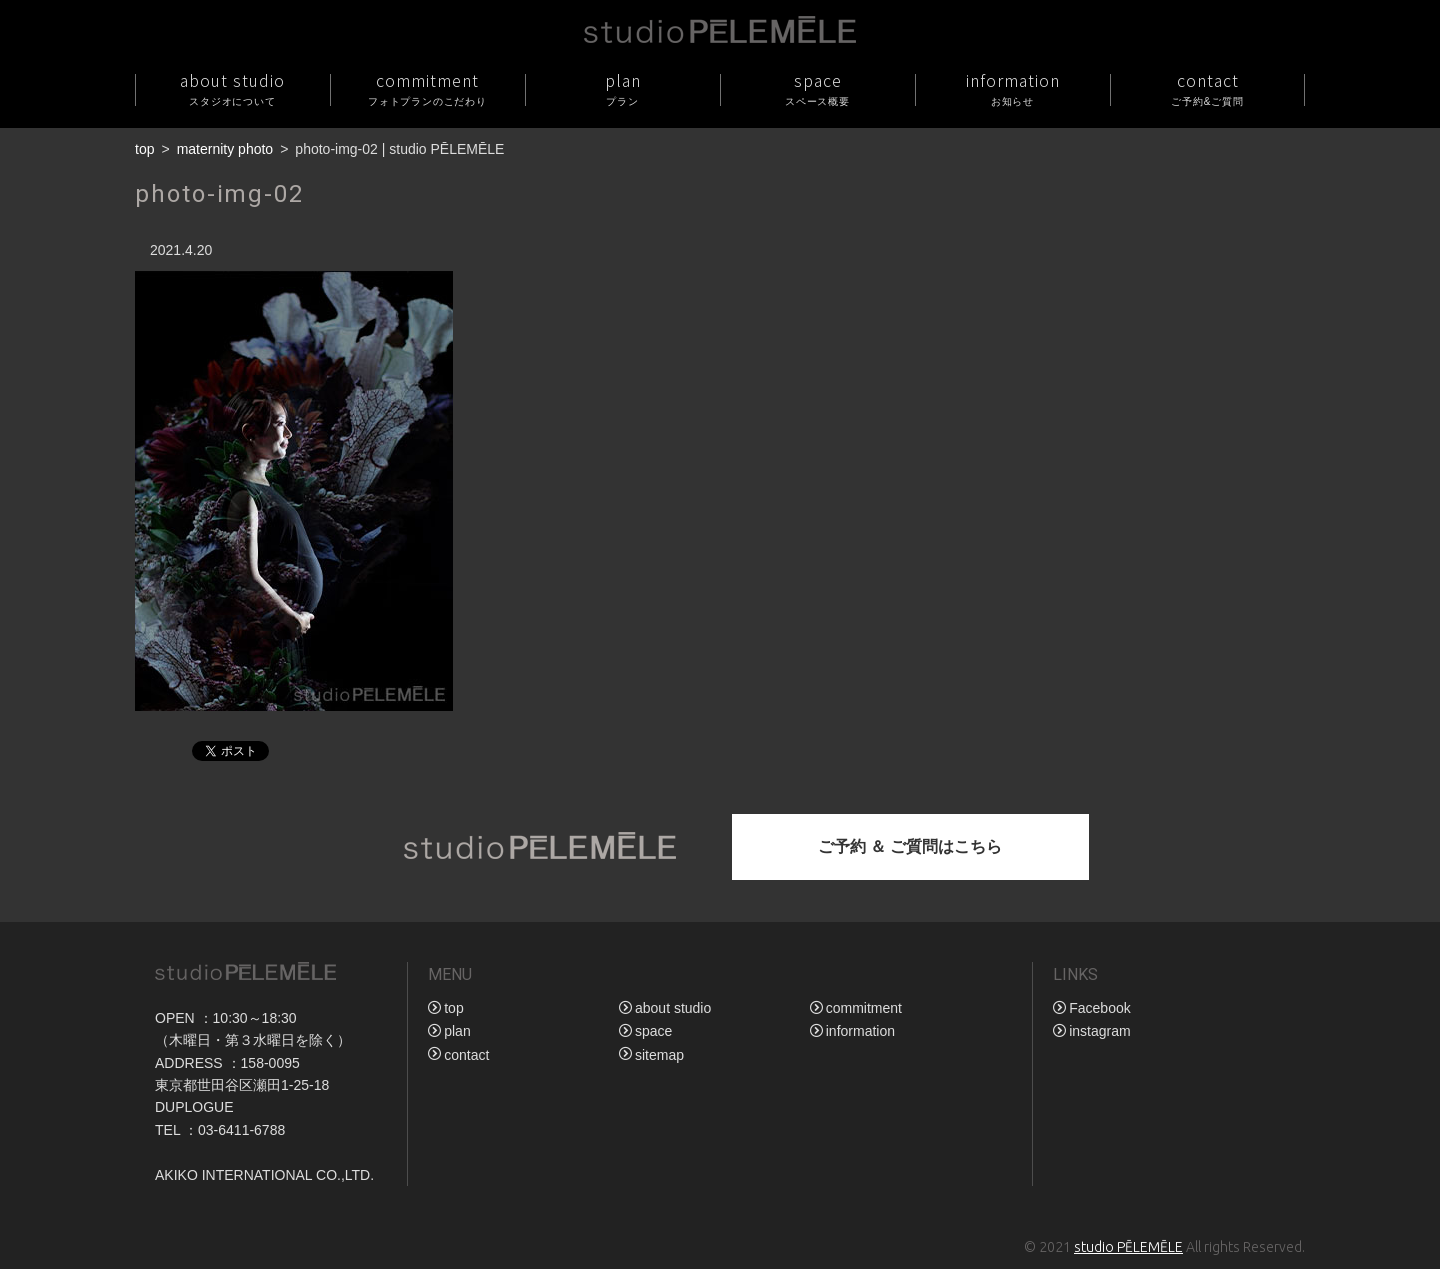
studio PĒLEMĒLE (1128, 1247)
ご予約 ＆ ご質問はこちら (910, 846)
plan (622, 89)
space (817, 89)
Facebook (1099, 1008)
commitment (427, 89)
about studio (232, 89)
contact (1207, 89)
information (1012, 89)
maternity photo (225, 149)
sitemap (659, 1055)
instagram (1099, 1031)
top (144, 149)
